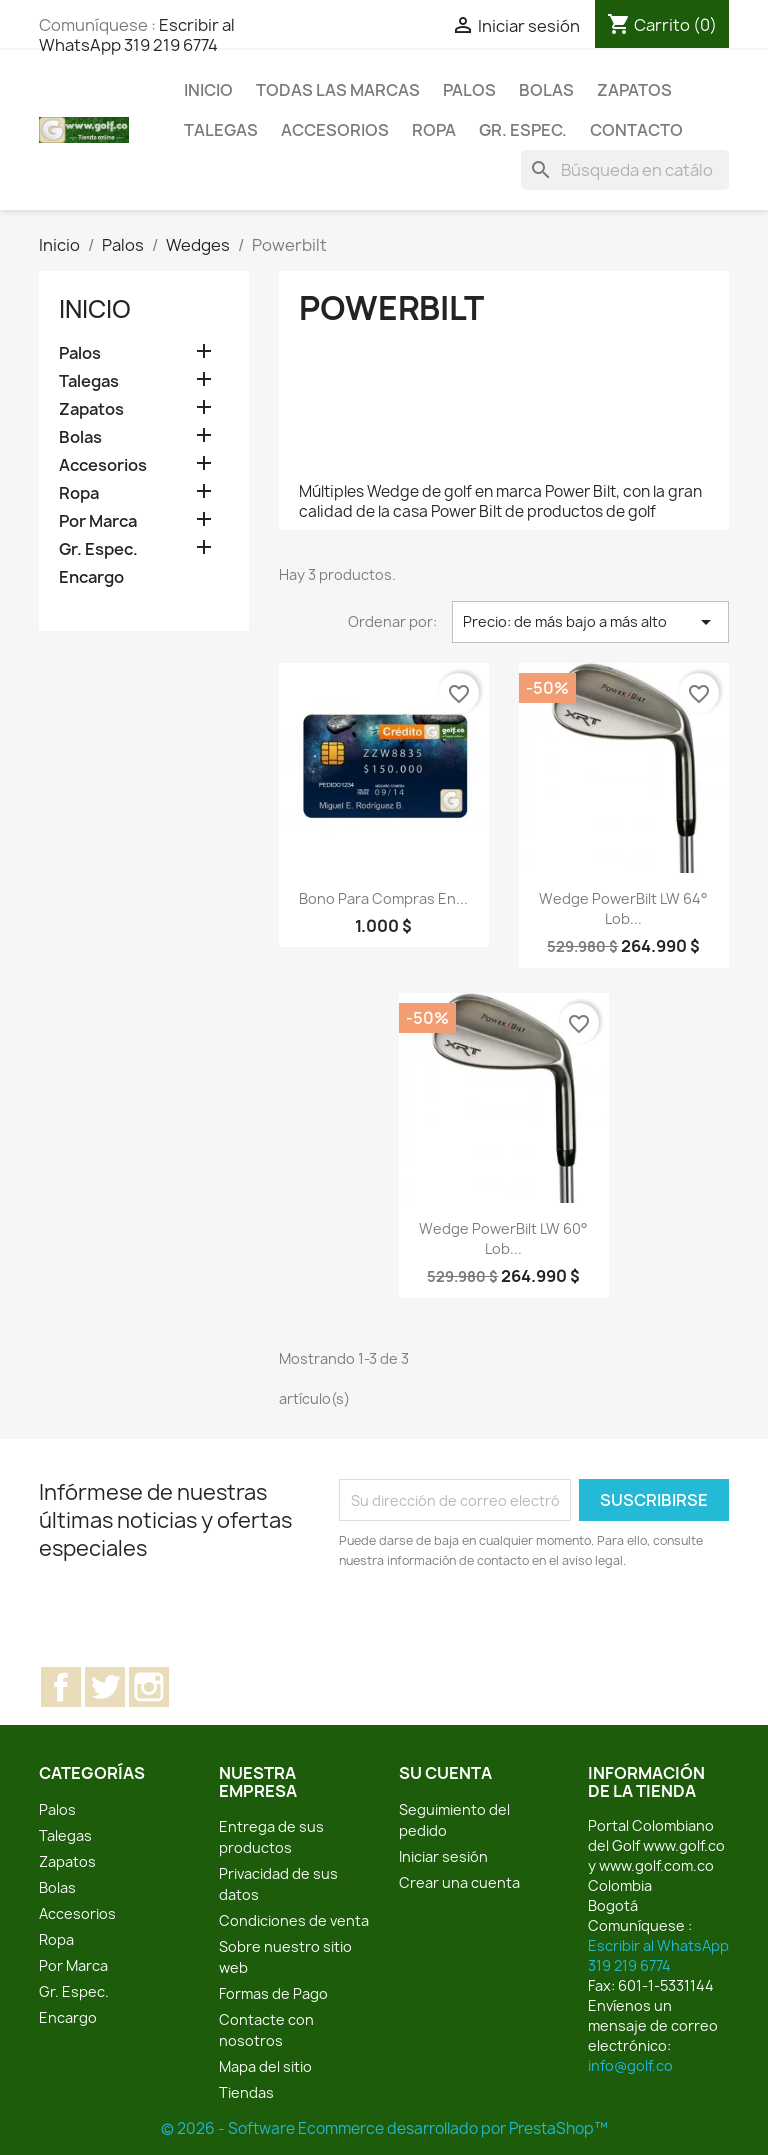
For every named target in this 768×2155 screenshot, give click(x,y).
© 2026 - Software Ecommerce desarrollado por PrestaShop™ (384, 2128)
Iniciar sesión (443, 1856)
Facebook (61, 1687)
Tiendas (246, 2092)
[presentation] (506, 1626)
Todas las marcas (338, 90)
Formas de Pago (273, 1993)
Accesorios (335, 130)
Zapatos (634, 90)
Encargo (91, 577)
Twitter (105, 1687)
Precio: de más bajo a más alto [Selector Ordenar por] (590, 622)
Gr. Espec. (523, 130)
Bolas (546, 90)
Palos (469, 90)
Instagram (149, 1687)
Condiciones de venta (294, 1920)
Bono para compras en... (383, 898)
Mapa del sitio (265, 2066)
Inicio (208, 90)
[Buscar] (625, 170)
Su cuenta (445, 1773)
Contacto (636, 130)
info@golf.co (630, 2065)
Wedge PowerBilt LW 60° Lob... (503, 1238)
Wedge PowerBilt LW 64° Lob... (623, 908)
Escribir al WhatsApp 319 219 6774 (137, 35)
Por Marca (98, 521)
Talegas (221, 130)
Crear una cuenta (459, 1882)
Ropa (434, 130)
